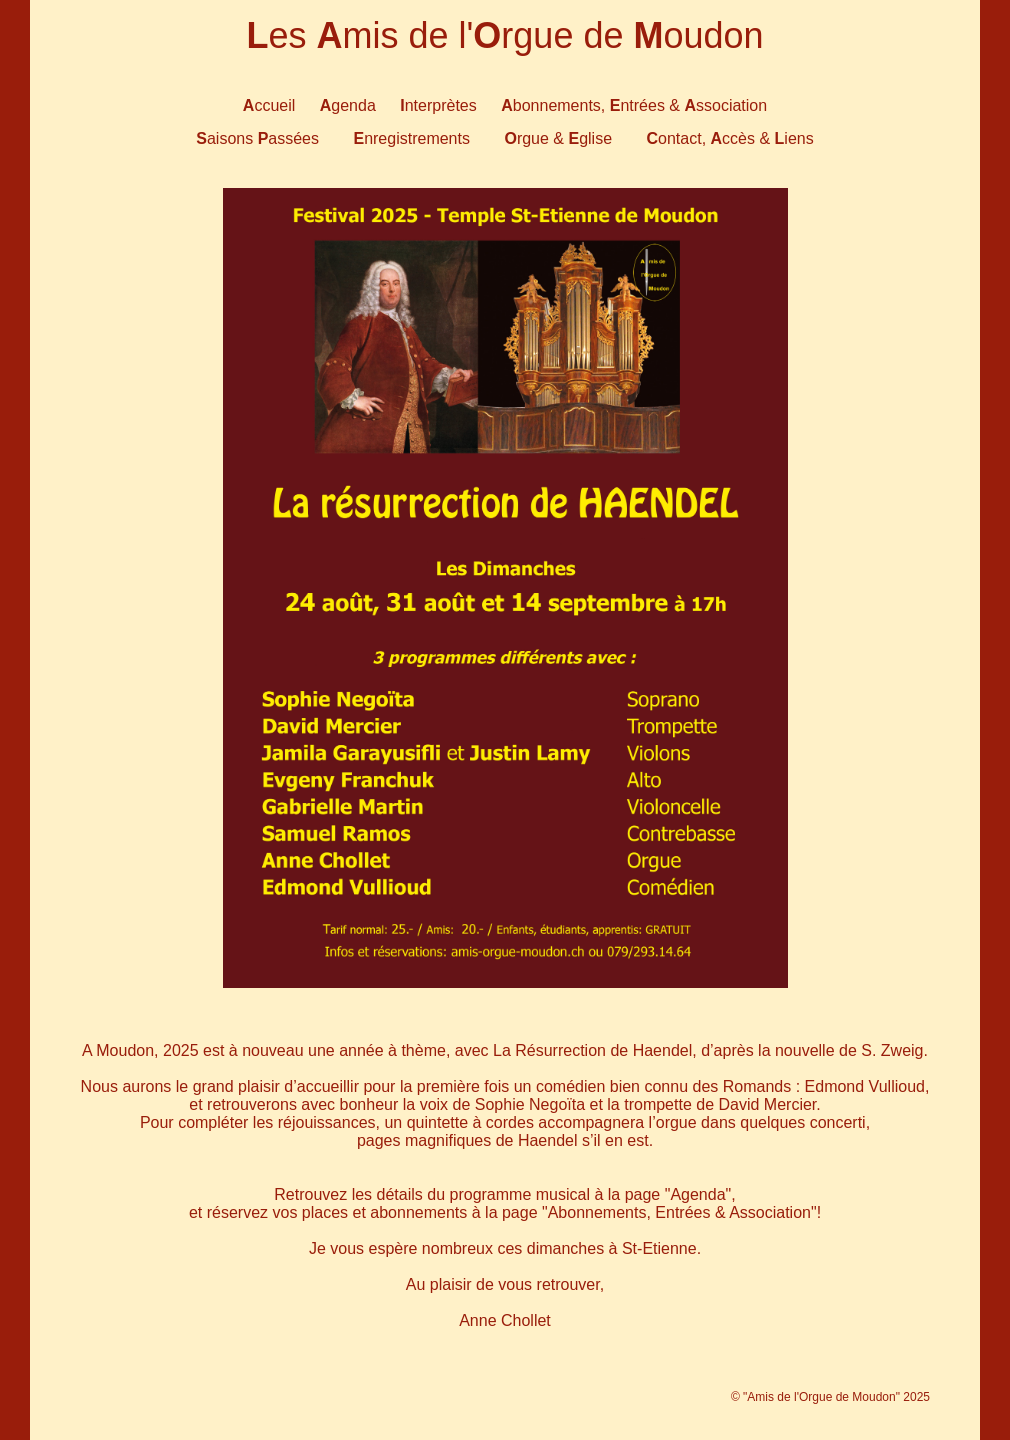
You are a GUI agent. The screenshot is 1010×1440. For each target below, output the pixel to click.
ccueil (269, 105)
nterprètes (438, 105)
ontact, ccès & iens (730, 138)
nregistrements (411, 138)
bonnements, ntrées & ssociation (634, 105)
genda (348, 105)
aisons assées (257, 138)
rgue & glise (558, 138)
